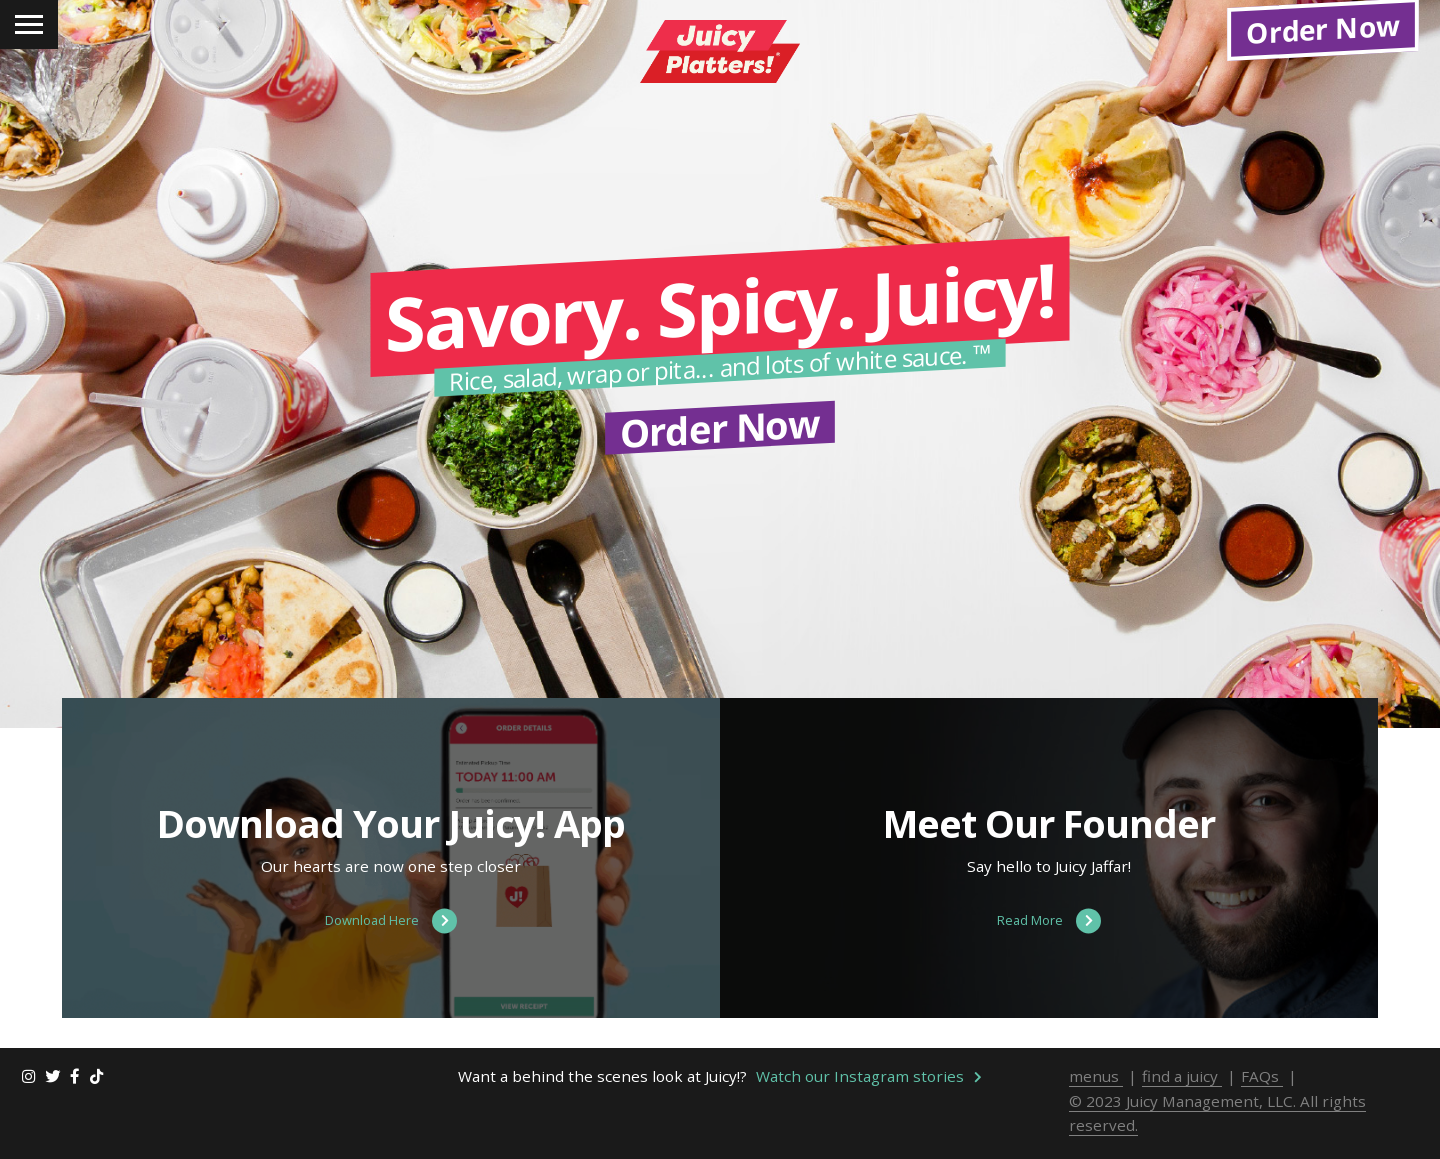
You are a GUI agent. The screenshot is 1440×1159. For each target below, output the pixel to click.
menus (1096, 1098)
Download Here (391, 943)
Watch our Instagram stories (869, 1098)
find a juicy (1182, 1098)
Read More (1049, 943)
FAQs (1262, 1098)
